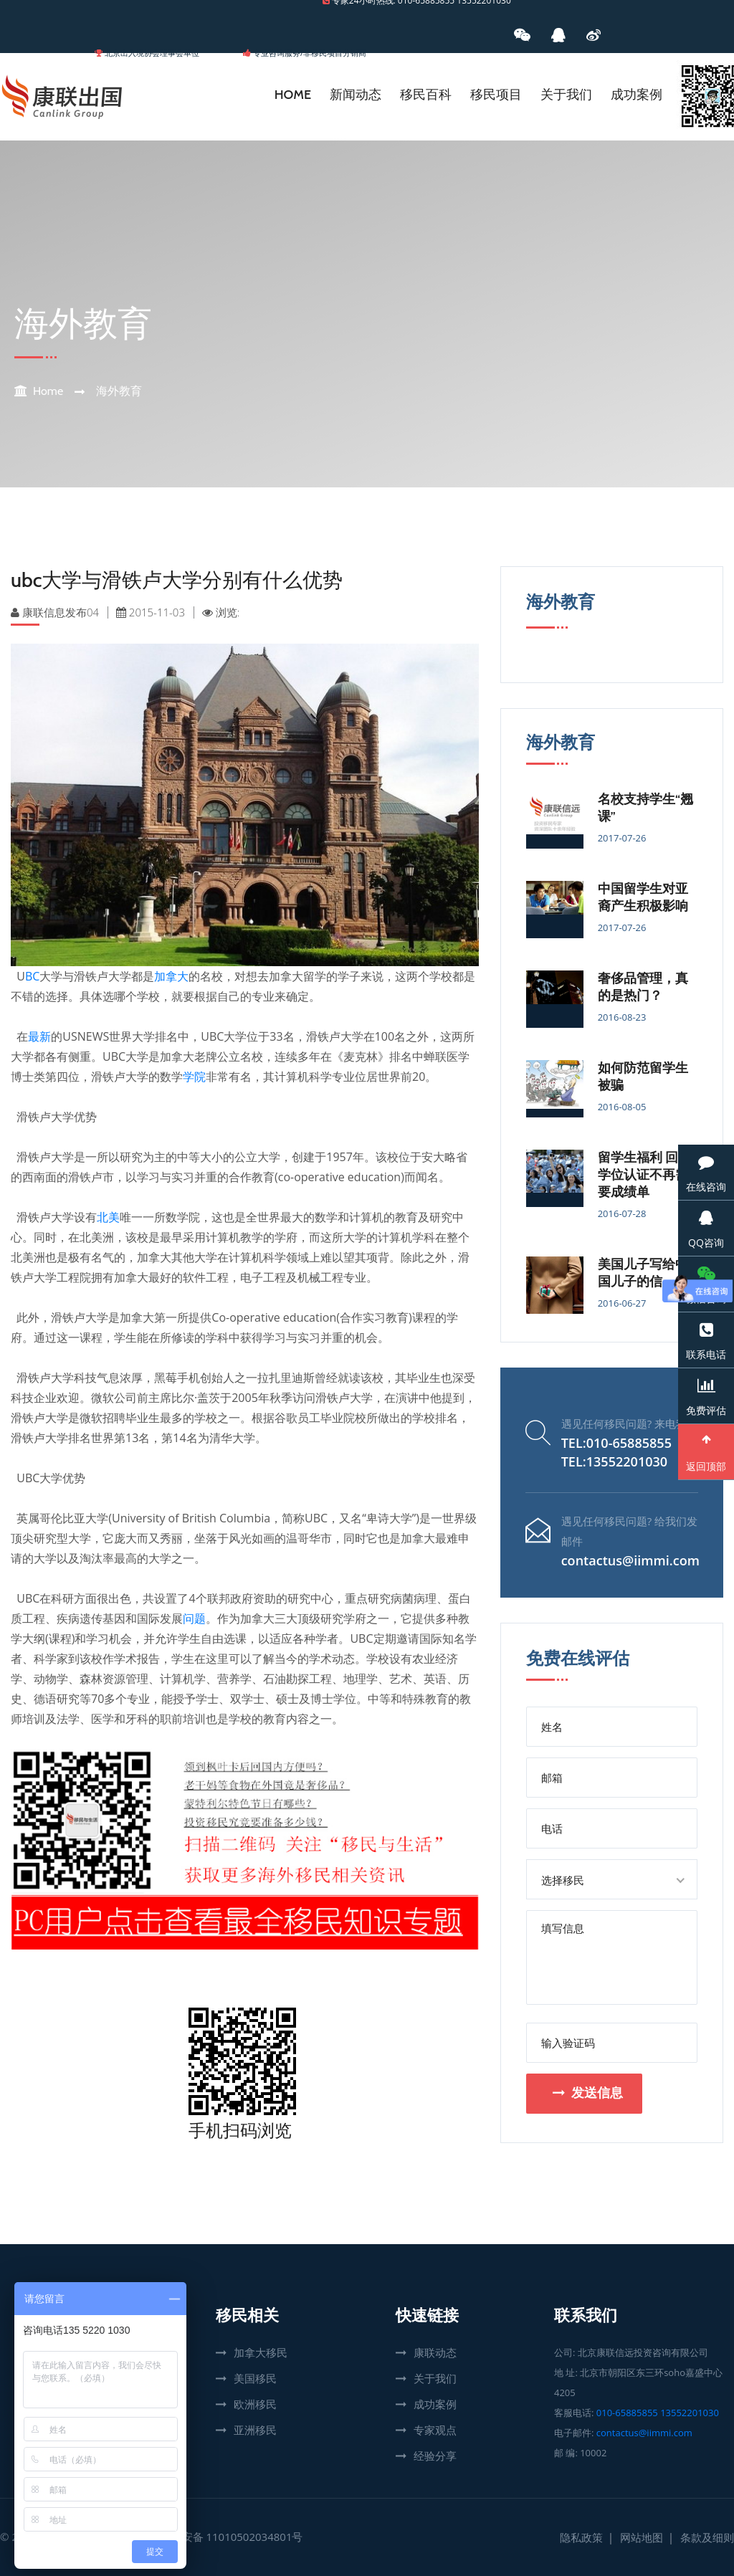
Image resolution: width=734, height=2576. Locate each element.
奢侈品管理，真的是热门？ (643, 986)
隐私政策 (581, 2537)
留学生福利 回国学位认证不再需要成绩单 (644, 1175)
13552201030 (689, 2412)
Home (293, 94)
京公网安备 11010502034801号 (226, 2536)
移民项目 (496, 94)
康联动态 (435, 2352)
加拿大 (171, 976)
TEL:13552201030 (614, 1461)
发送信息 (588, 2093)
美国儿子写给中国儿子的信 (643, 1272)
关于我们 (566, 94)
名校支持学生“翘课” (645, 807)
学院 (194, 1076)
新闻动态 (355, 94)
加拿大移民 (260, 2352)
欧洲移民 (255, 2404)
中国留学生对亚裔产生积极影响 (643, 897)
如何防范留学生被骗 (643, 1076)
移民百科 (426, 94)
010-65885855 (627, 2412)
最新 (39, 1036)
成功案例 (636, 94)
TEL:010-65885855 (616, 1442)
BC (32, 976)
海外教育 (119, 391)
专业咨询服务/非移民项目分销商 (309, 52)
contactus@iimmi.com (630, 1560)
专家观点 (435, 2430)
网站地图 (641, 2537)
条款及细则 (707, 2537)
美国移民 (255, 2378)
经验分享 (435, 2455)
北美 (108, 1217)
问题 (194, 1618)
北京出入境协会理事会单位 (152, 52)
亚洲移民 (255, 2430)
